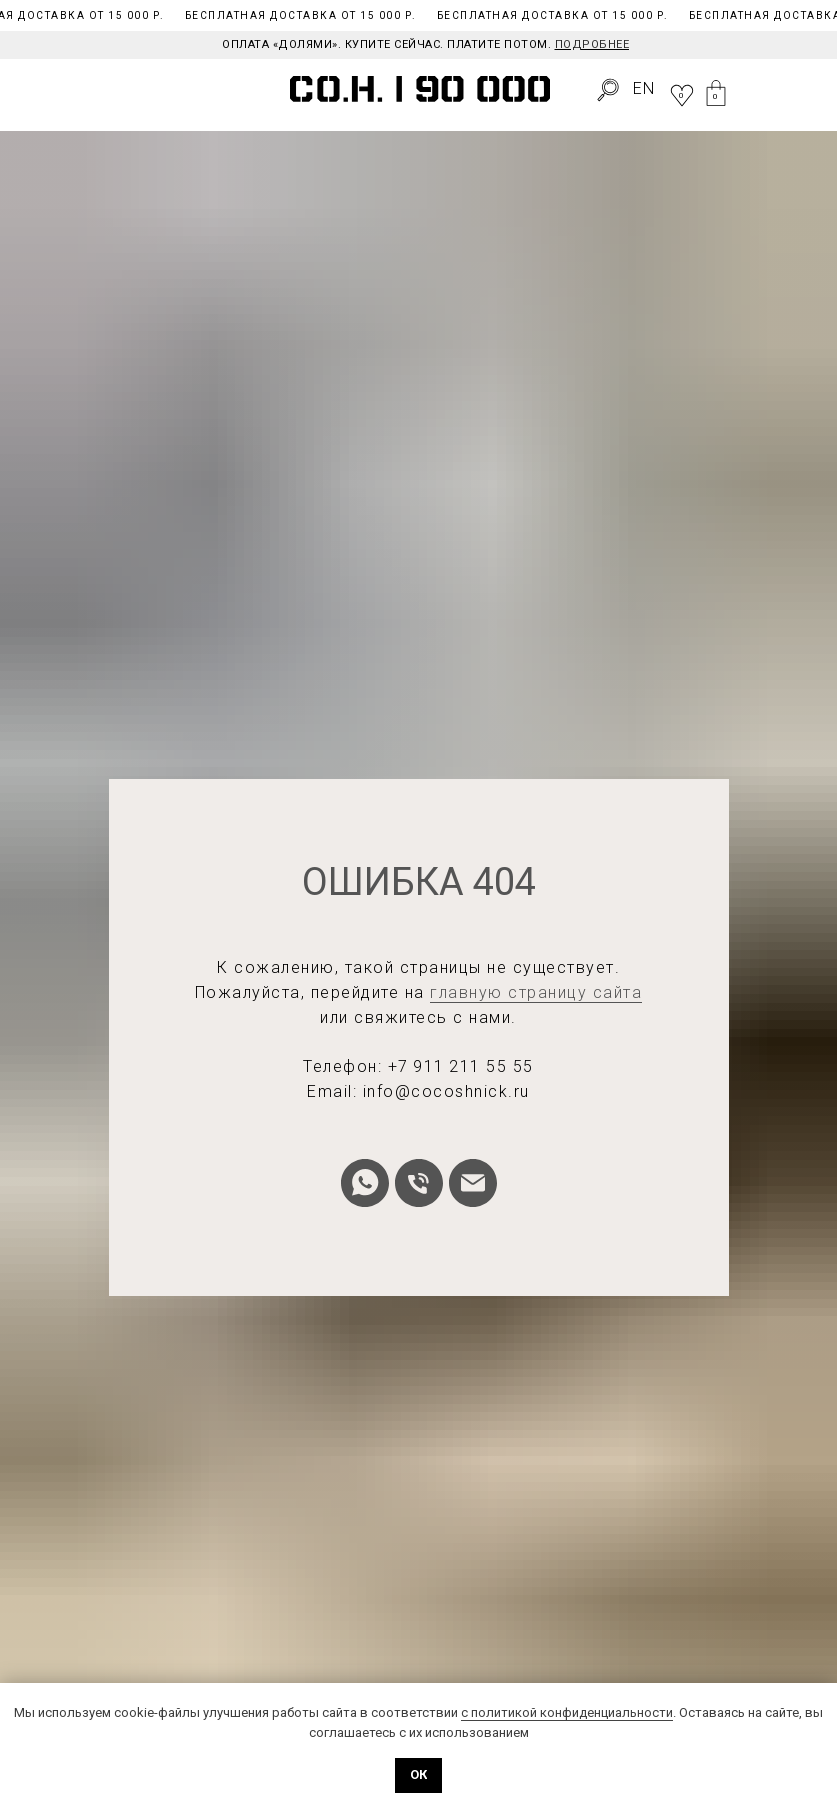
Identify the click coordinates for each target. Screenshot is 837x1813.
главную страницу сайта (536, 992)
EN (644, 88)
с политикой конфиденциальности (567, 1712)
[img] (40, 91)
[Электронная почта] (473, 1183)
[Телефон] (419, 1183)
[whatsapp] (365, 1183)
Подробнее (592, 44)
